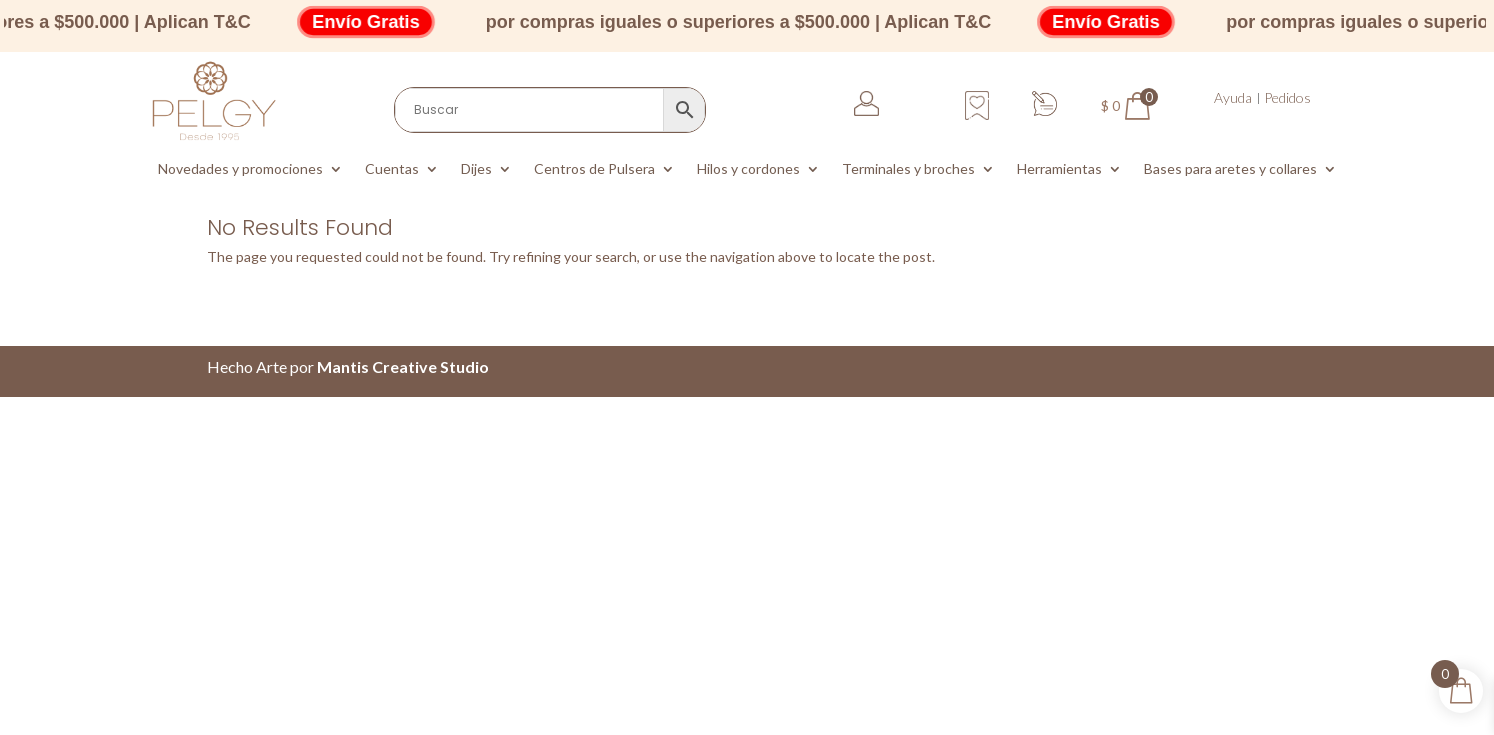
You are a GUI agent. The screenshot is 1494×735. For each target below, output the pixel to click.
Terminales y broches (908, 169)
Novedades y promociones (240, 169)
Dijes (476, 169)
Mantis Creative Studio (403, 366)
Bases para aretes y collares (1230, 169)
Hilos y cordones (748, 169)
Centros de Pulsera (594, 169)
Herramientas (1059, 169)
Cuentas (392, 169)
